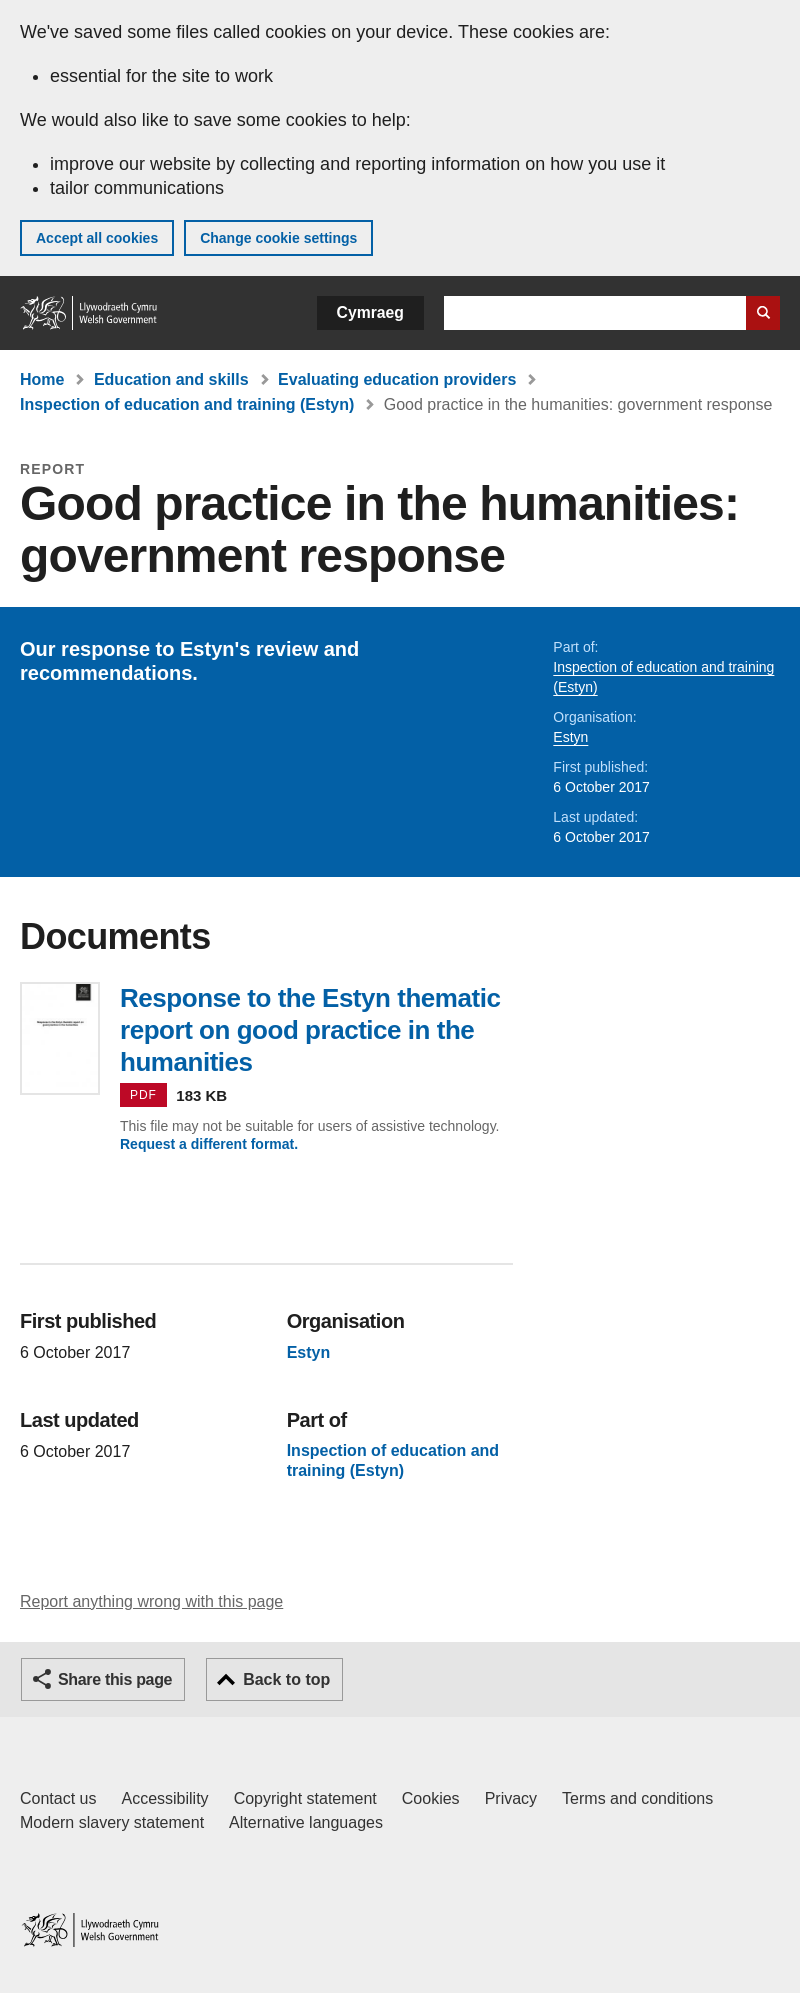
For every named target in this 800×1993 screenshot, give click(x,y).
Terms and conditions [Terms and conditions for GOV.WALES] (637, 1798)
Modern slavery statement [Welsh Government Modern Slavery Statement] (112, 1822)
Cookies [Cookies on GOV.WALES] (431, 1798)
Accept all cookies (97, 238)
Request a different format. (209, 1144)
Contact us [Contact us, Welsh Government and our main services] (58, 1798)
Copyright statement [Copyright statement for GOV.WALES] (305, 1798)
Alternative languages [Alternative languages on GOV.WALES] (306, 1822)
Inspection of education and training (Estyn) (187, 404)
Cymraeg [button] (370, 312)
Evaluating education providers (397, 379)
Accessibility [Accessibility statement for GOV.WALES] (164, 1798)
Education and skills (171, 379)
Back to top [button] (286, 1679)
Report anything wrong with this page (151, 1601)
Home (42, 379)
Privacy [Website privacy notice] (511, 1798)
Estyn (570, 737)
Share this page (115, 1679)
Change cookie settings (278, 238)
